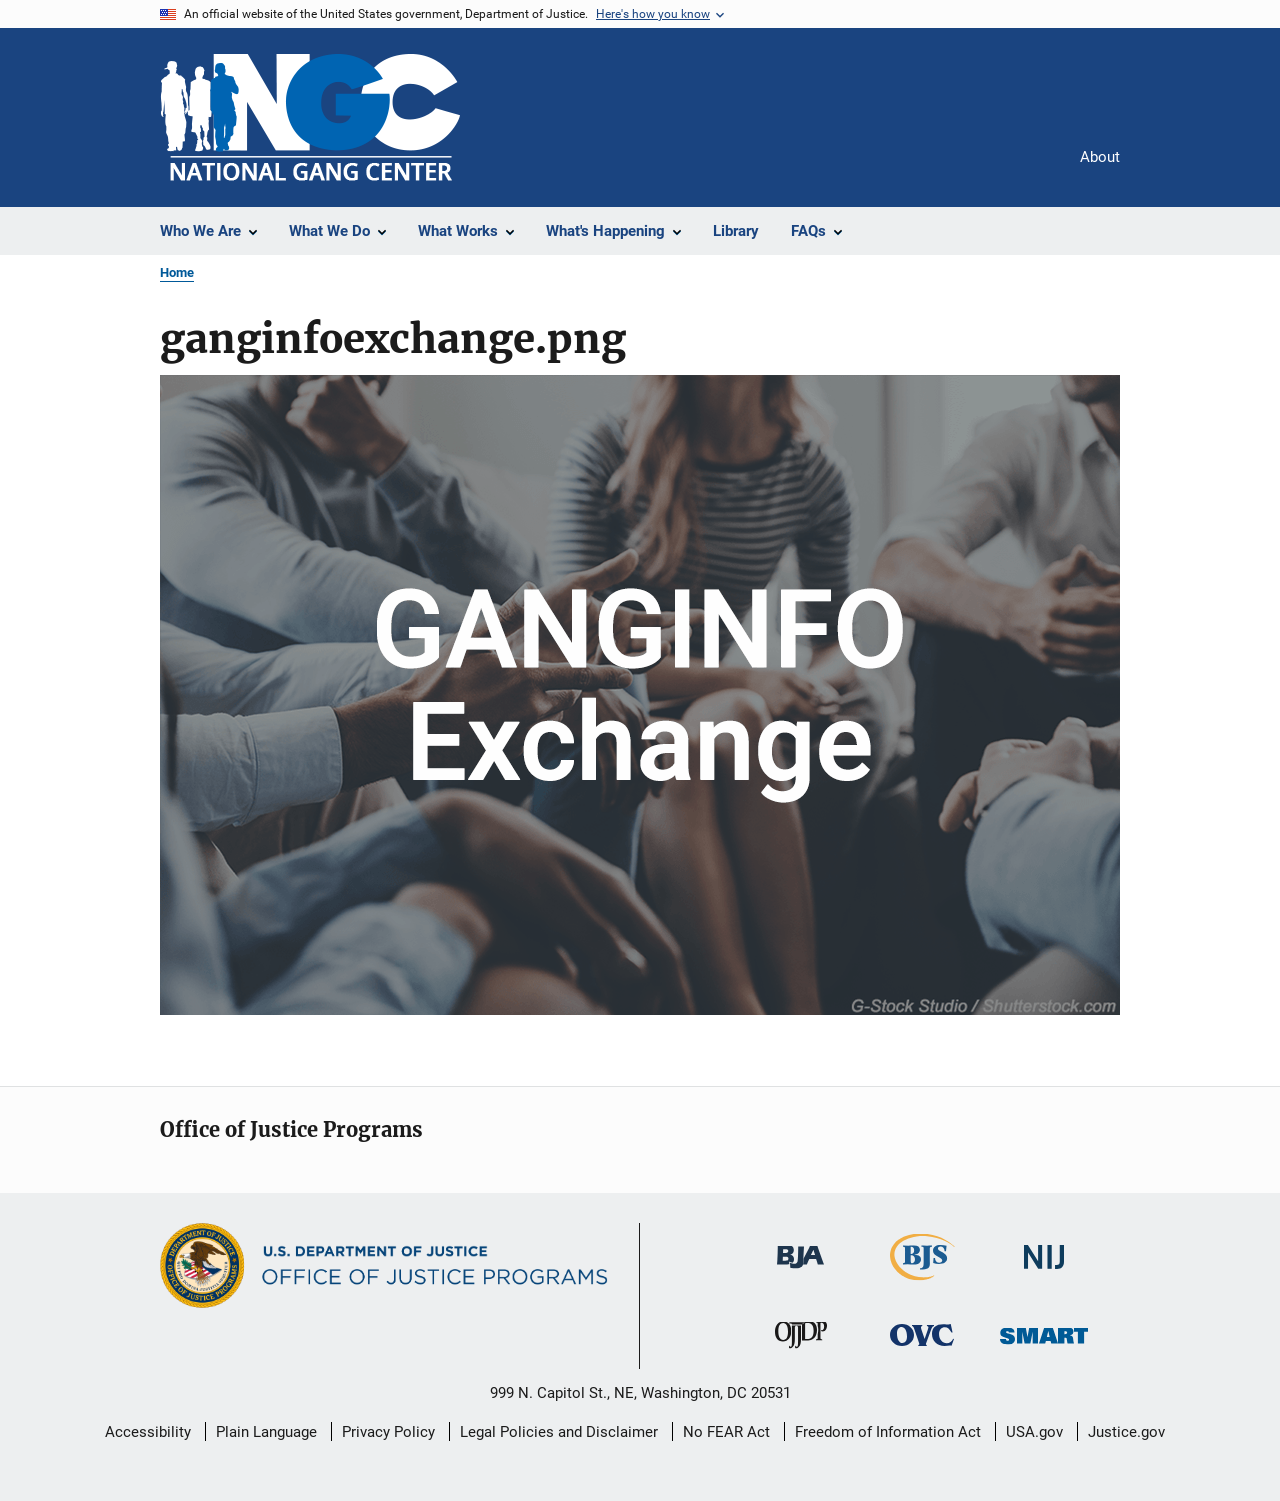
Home (177, 272)
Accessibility (148, 1432)
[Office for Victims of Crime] (922, 1349)
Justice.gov (1126, 1432)
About (1100, 157)
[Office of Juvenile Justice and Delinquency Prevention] (801, 1352)
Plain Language (266, 1432)
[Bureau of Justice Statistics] (922, 1284)
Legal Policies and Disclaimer (559, 1432)
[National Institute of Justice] (1044, 1272)
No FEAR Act (726, 1432)
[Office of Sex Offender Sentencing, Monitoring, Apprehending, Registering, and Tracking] (1044, 1347)
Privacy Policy (388, 1432)
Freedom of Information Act (888, 1432)
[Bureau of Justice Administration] (800, 1272)
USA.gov (1034, 1432)
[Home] (310, 117)
